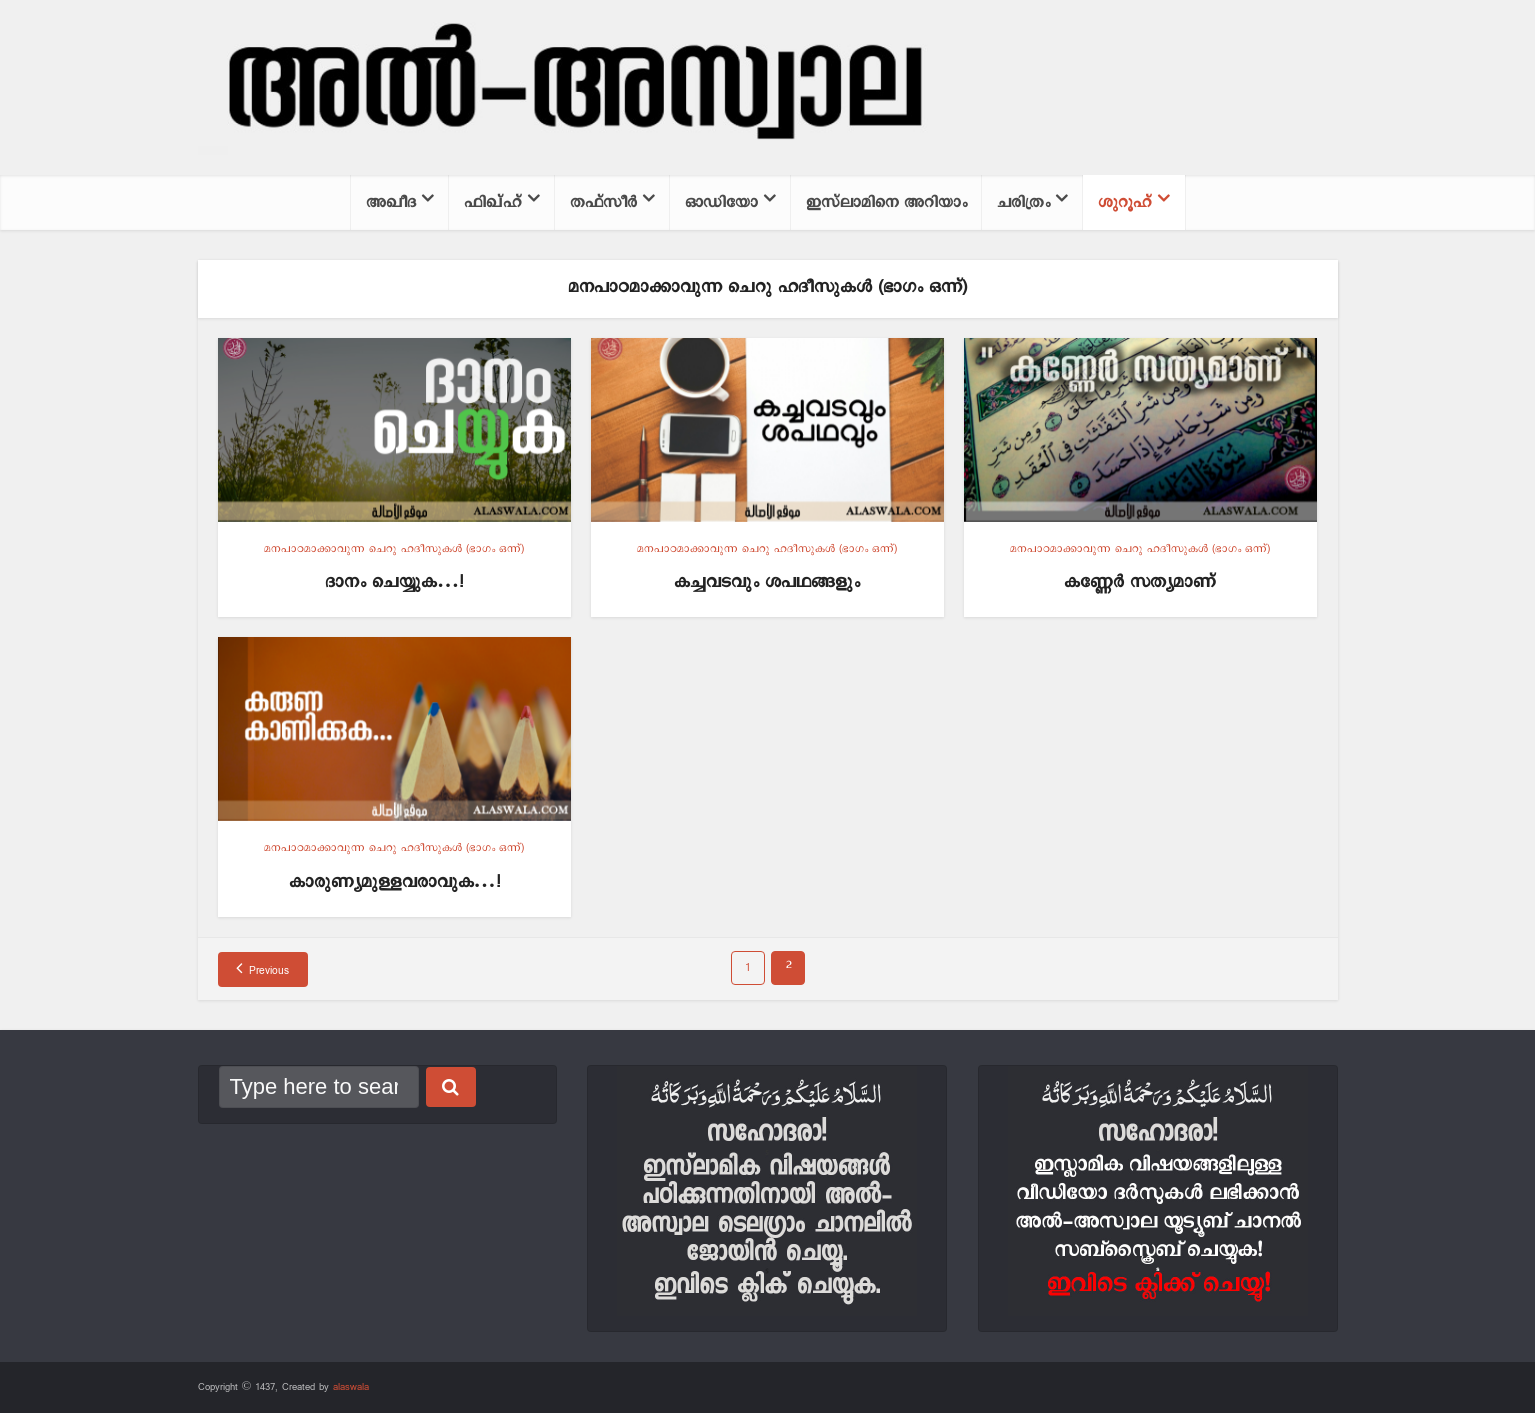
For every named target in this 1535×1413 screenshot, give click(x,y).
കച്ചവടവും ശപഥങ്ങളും (767, 582)
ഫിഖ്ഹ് (493, 202)
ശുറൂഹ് (1125, 202)
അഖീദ (391, 202)
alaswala (351, 1387)
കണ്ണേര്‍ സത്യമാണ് (1140, 582)
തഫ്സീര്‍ (603, 202)
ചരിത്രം (1023, 202)
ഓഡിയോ (721, 202)
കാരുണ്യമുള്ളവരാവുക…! (394, 882)
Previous (269, 971)
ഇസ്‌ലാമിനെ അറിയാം (886, 202)
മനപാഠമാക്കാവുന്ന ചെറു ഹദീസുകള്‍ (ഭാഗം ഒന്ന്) (394, 549)
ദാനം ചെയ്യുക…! (394, 582)
